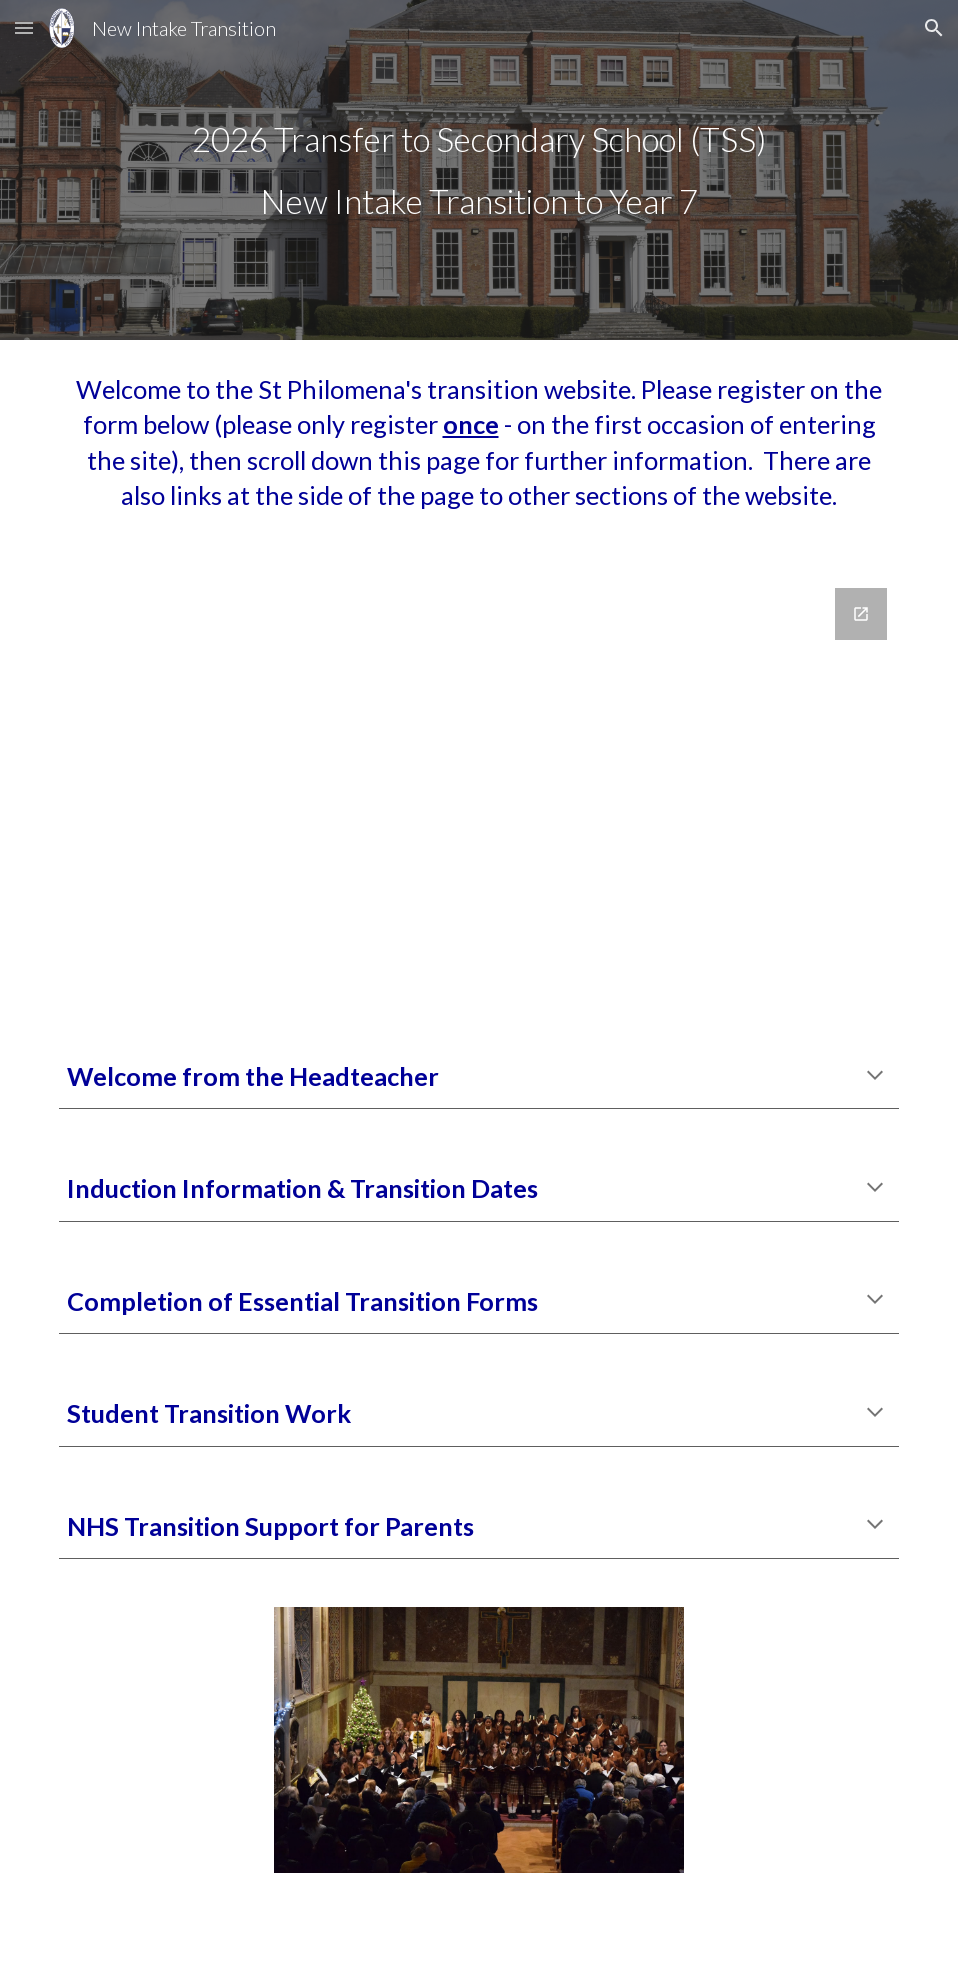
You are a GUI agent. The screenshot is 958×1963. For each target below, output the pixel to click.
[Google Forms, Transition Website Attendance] (479, 792)
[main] (479, 170)
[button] (24, 27)
